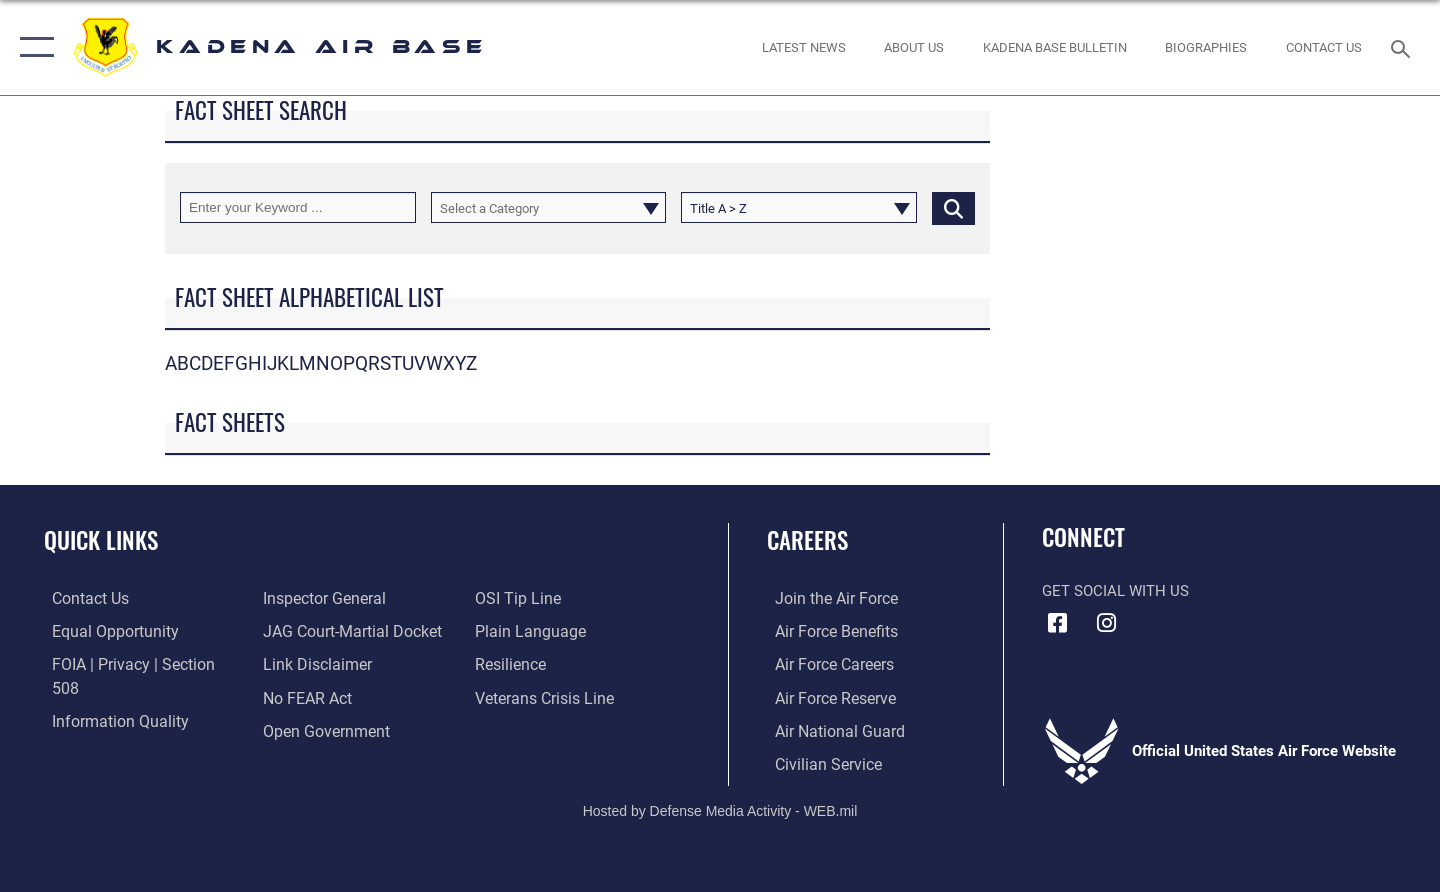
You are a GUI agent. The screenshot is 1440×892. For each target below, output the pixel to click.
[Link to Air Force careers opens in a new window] (825, 664)
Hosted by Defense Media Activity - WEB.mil (720, 809)
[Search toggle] (1403, 47)
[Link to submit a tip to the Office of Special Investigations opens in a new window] (301, 729)
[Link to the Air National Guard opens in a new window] (828, 729)
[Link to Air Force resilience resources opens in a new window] (511, 631)
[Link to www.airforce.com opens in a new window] (826, 598)
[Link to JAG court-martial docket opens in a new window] (347, 598)
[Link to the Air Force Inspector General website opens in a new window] (103, 729)
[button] (32, 47)
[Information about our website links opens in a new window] (313, 631)
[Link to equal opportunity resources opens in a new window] (103, 631)
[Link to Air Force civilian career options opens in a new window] (818, 762)
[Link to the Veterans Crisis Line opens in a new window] (544, 664)
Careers (807, 540)
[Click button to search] (953, 207)
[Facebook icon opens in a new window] (1057, 623)
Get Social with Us (1115, 591)
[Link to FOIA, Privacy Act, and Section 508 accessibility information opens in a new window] (135, 664)
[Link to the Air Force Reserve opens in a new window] (826, 696)
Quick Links (101, 540)
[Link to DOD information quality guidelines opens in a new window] (108, 696)
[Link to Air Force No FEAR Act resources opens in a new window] (304, 664)
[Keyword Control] (298, 207)
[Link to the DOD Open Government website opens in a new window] (320, 696)
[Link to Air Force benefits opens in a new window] (826, 631)
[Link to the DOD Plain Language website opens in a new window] (527, 598)
